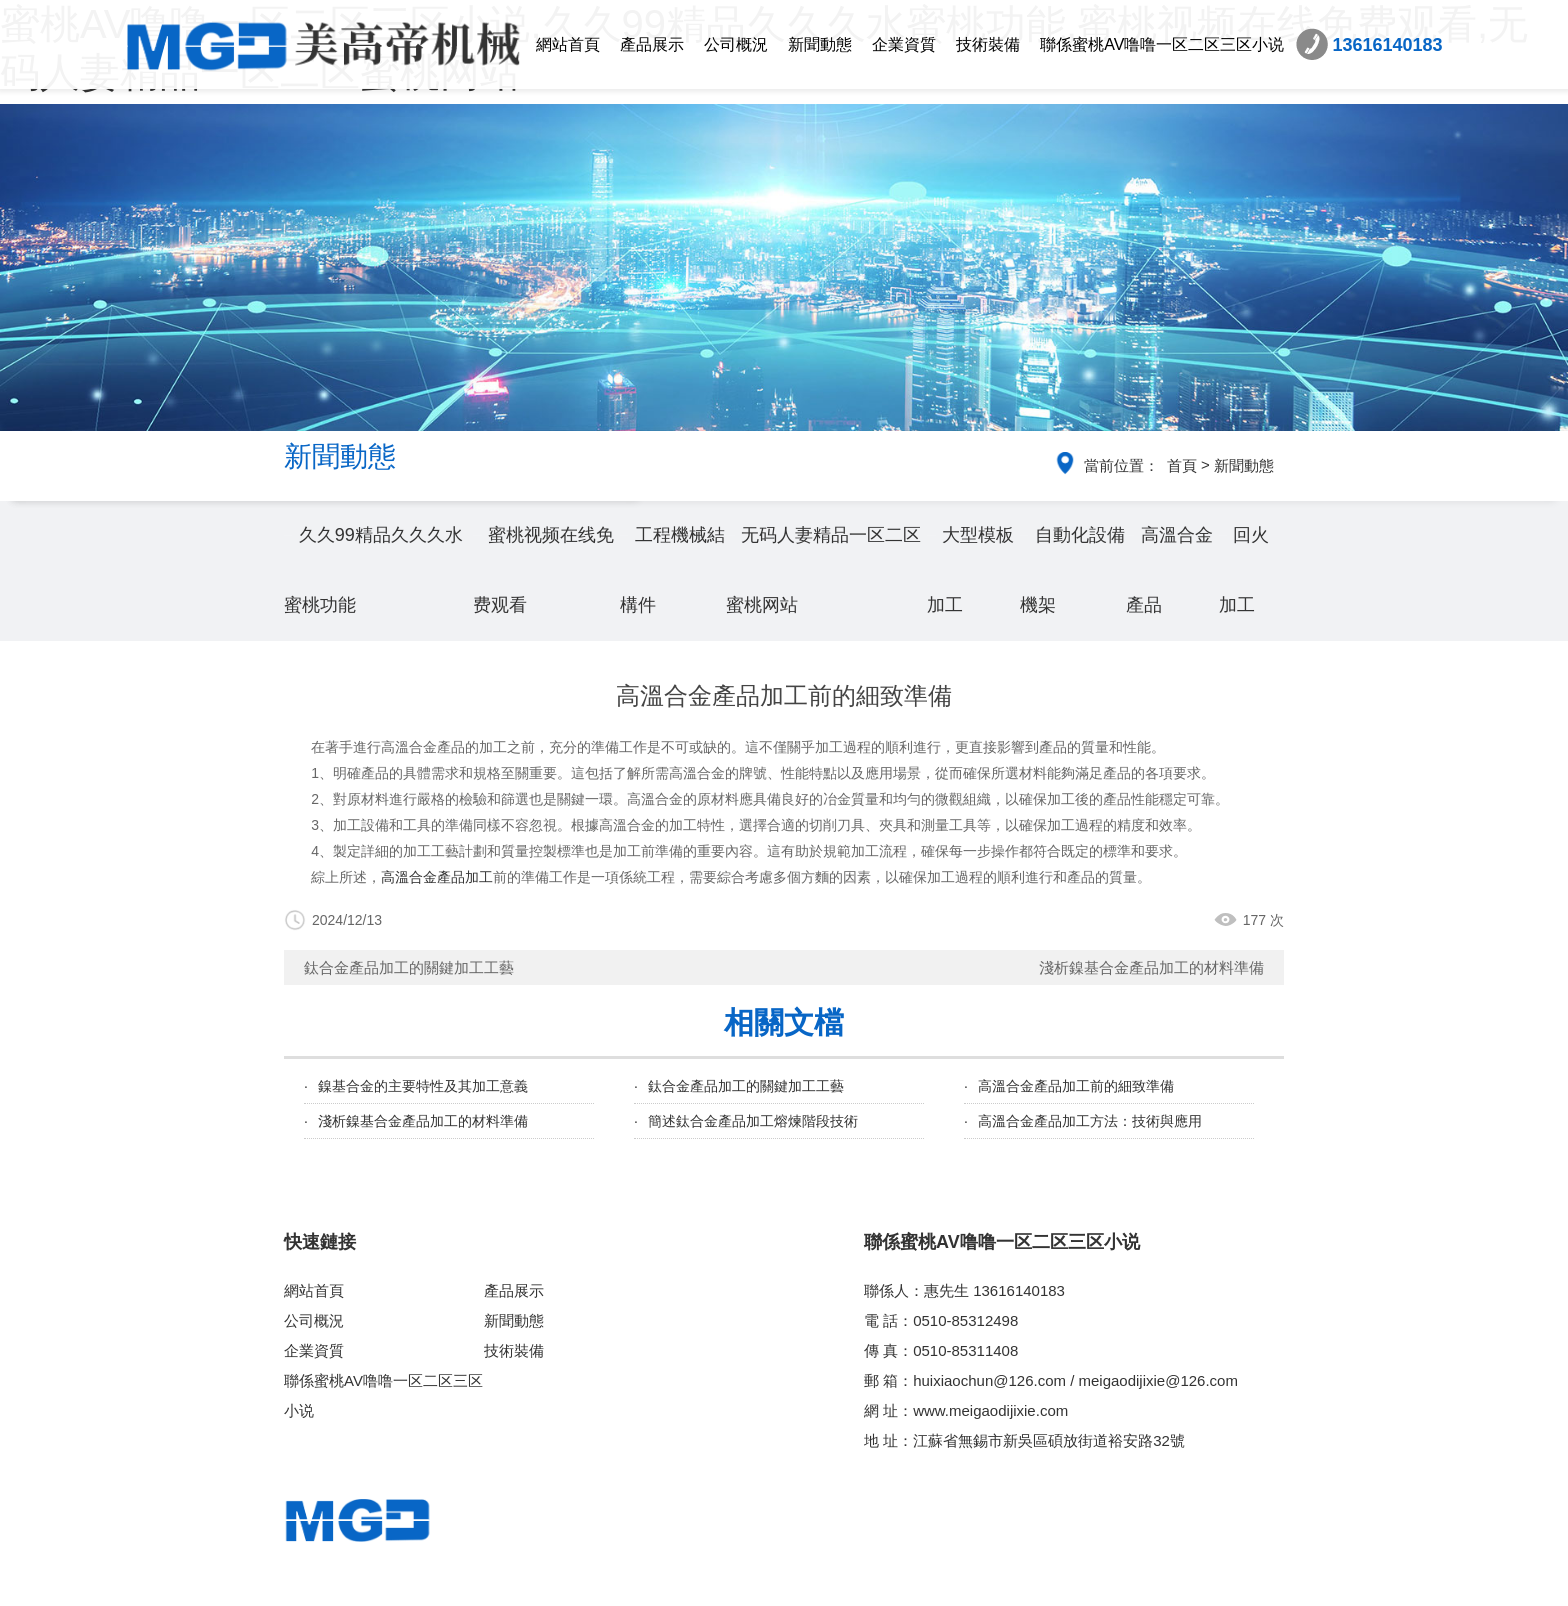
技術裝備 (988, 44)
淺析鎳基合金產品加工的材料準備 (1151, 967)
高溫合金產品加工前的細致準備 (1076, 1086)
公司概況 (736, 44)
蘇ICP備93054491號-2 (934, 1583)
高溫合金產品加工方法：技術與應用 (1090, 1121)
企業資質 (904, 44)
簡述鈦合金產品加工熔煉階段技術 (753, 1121)
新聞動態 (820, 44)
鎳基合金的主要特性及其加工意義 (423, 1086)
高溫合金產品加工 (437, 877)
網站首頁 (568, 44)
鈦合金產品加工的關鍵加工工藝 (409, 967)
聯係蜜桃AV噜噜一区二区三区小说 (1162, 44)
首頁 (1182, 465)
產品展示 (652, 44)
